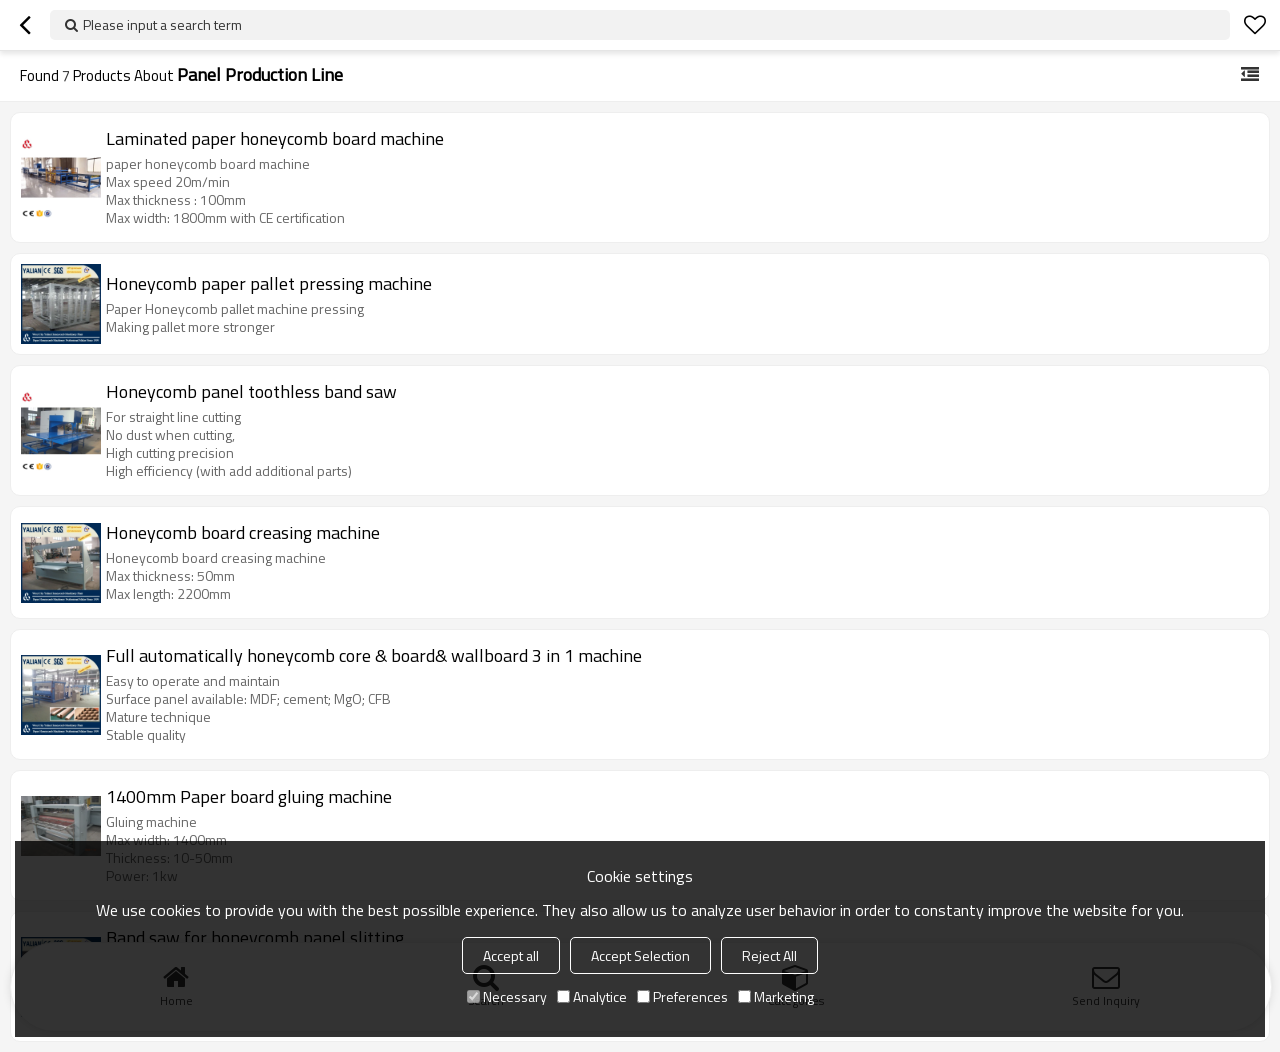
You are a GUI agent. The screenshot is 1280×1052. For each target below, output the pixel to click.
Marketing (776, 996)
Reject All (769, 955)
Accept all (511, 955)
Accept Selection (640, 955)
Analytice (592, 996)
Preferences (682, 996)
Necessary (507, 996)
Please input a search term (162, 24)
